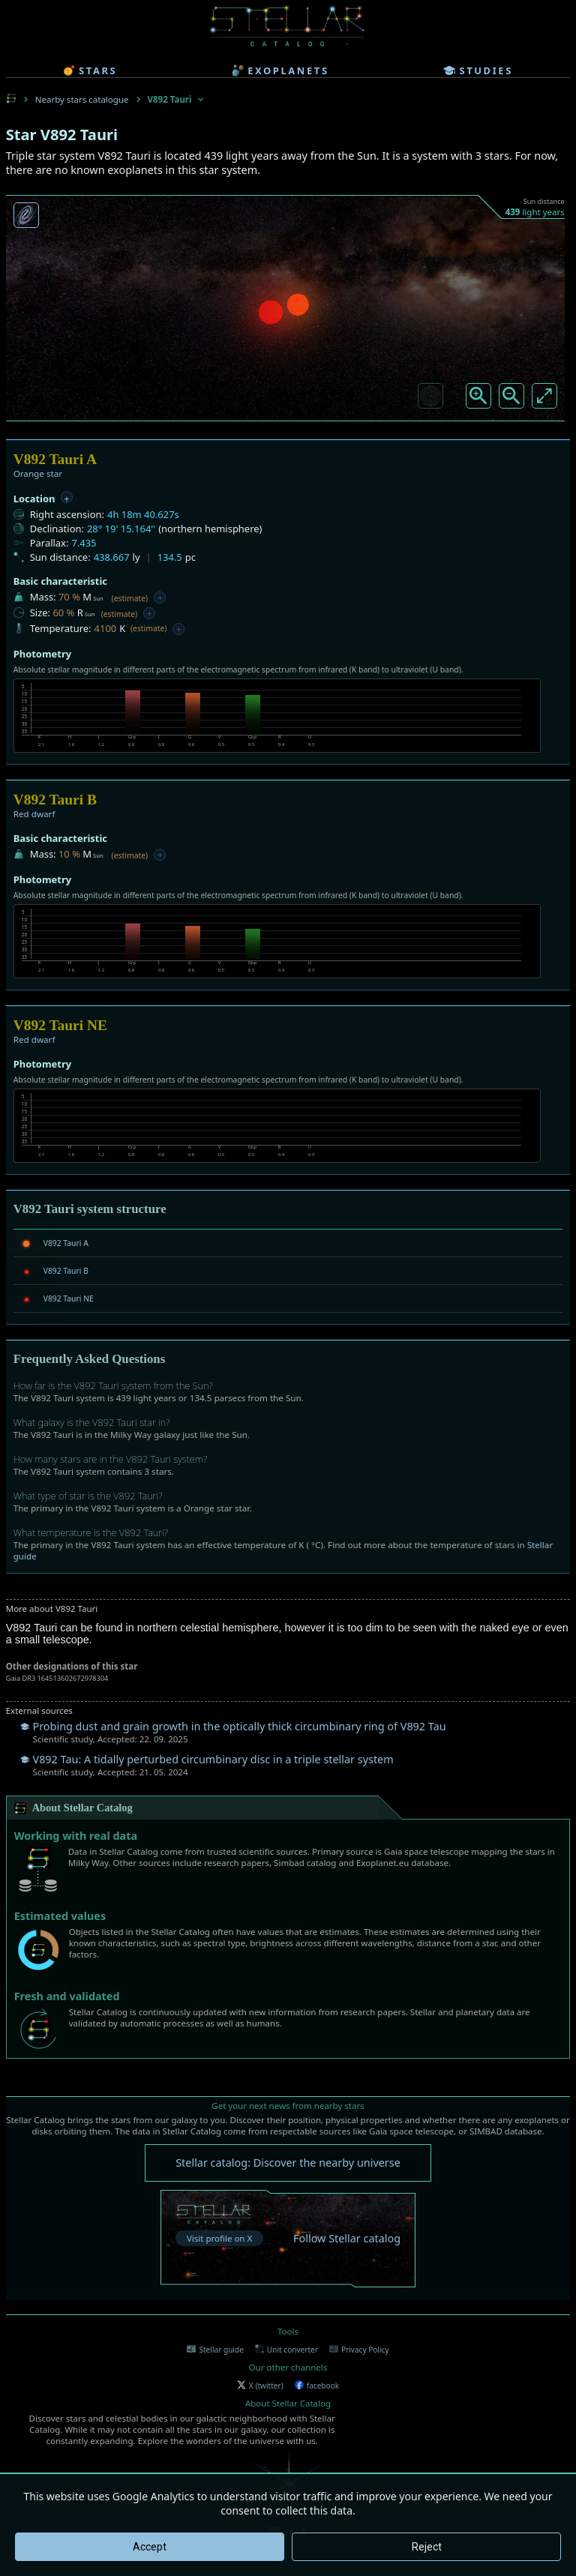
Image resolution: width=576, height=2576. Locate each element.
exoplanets (280, 70)
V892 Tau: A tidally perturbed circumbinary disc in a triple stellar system (213, 1759)
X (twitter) (260, 2385)
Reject (427, 2547)
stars (90, 70)
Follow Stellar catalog (346, 2238)
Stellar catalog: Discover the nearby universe (288, 2162)
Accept (149, 2547)
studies (477, 70)
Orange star (38, 473)
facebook (317, 2385)
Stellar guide (215, 2349)
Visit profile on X (219, 2238)
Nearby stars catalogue (82, 99)
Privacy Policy (359, 2349)
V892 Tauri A (66, 1243)
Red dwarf (35, 813)
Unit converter (286, 2349)
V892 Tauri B (66, 1271)
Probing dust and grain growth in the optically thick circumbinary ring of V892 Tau (239, 1726)
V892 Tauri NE (69, 1298)
